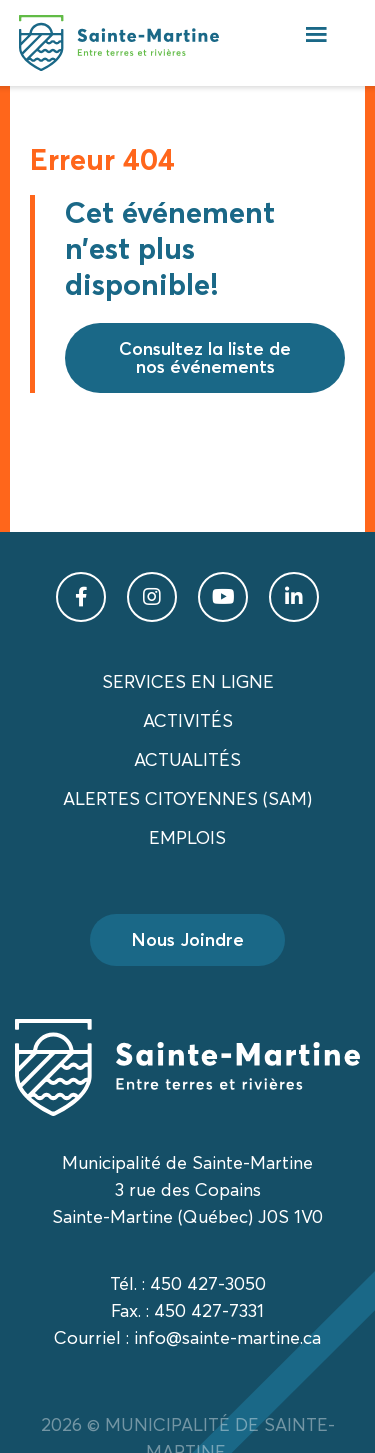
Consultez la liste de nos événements (205, 357)
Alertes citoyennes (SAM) (187, 798)
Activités (188, 720)
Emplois (187, 837)
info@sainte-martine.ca (227, 1337)
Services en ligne (188, 681)
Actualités (187, 759)
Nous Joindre (187, 939)
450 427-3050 (208, 1283)
